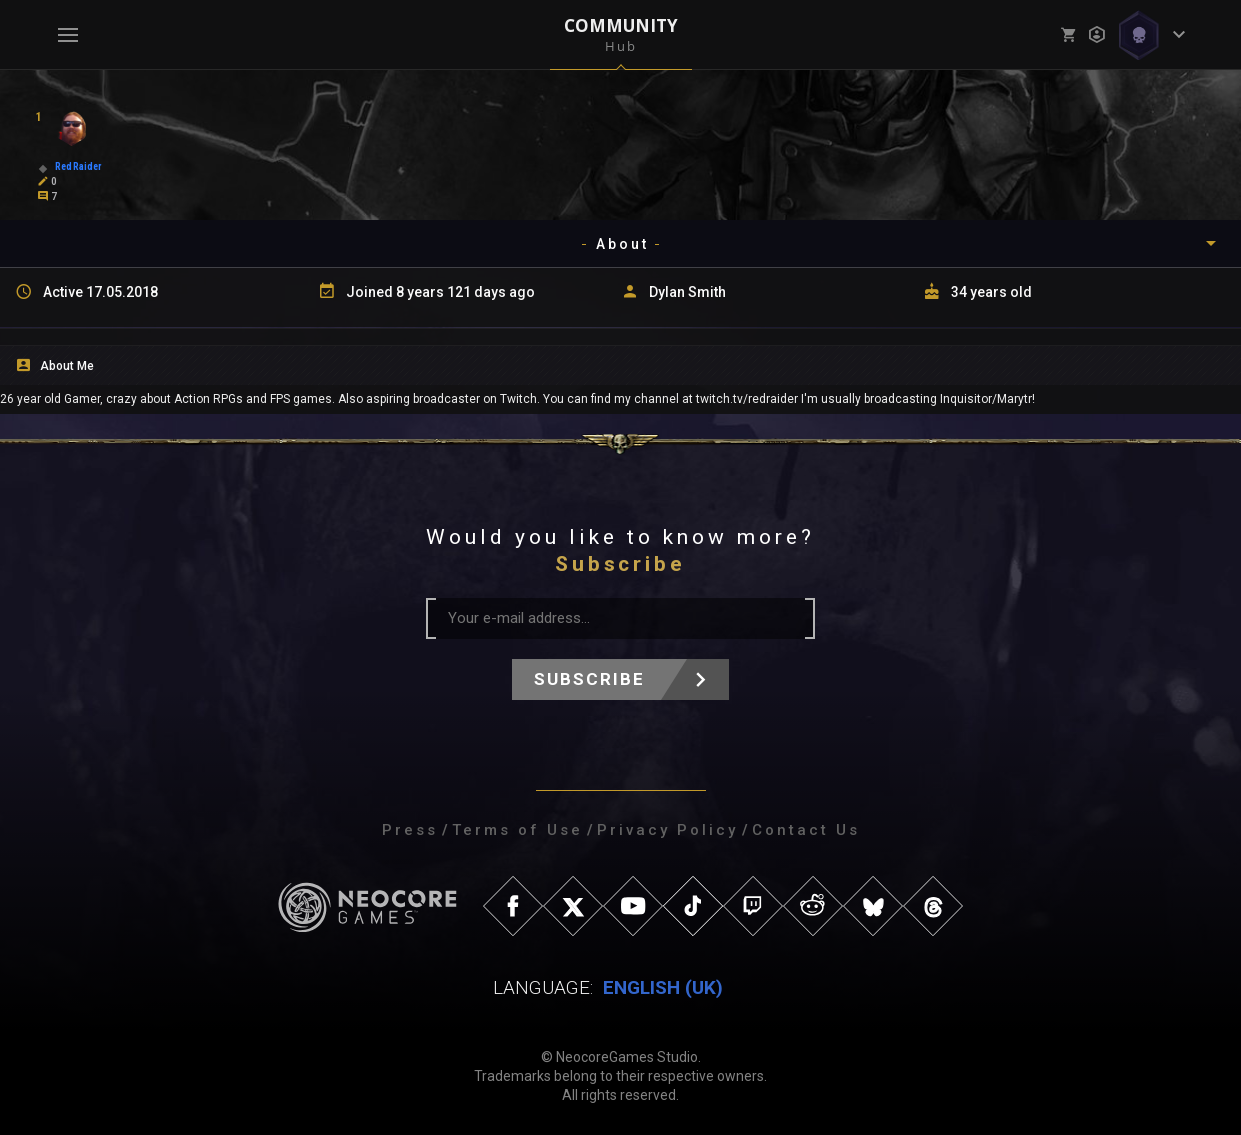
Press (410, 830)
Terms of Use (517, 830)
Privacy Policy (667, 830)
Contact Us (806, 830)
